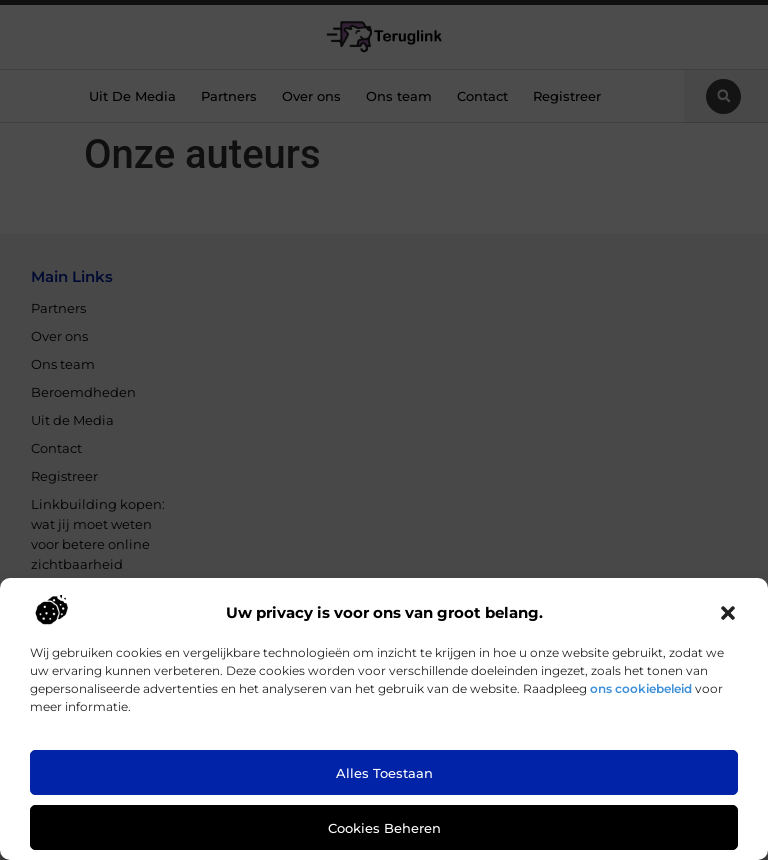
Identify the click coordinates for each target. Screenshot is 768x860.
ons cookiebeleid (641, 688)
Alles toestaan (384, 773)
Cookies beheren (384, 828)
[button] (728, 613)
